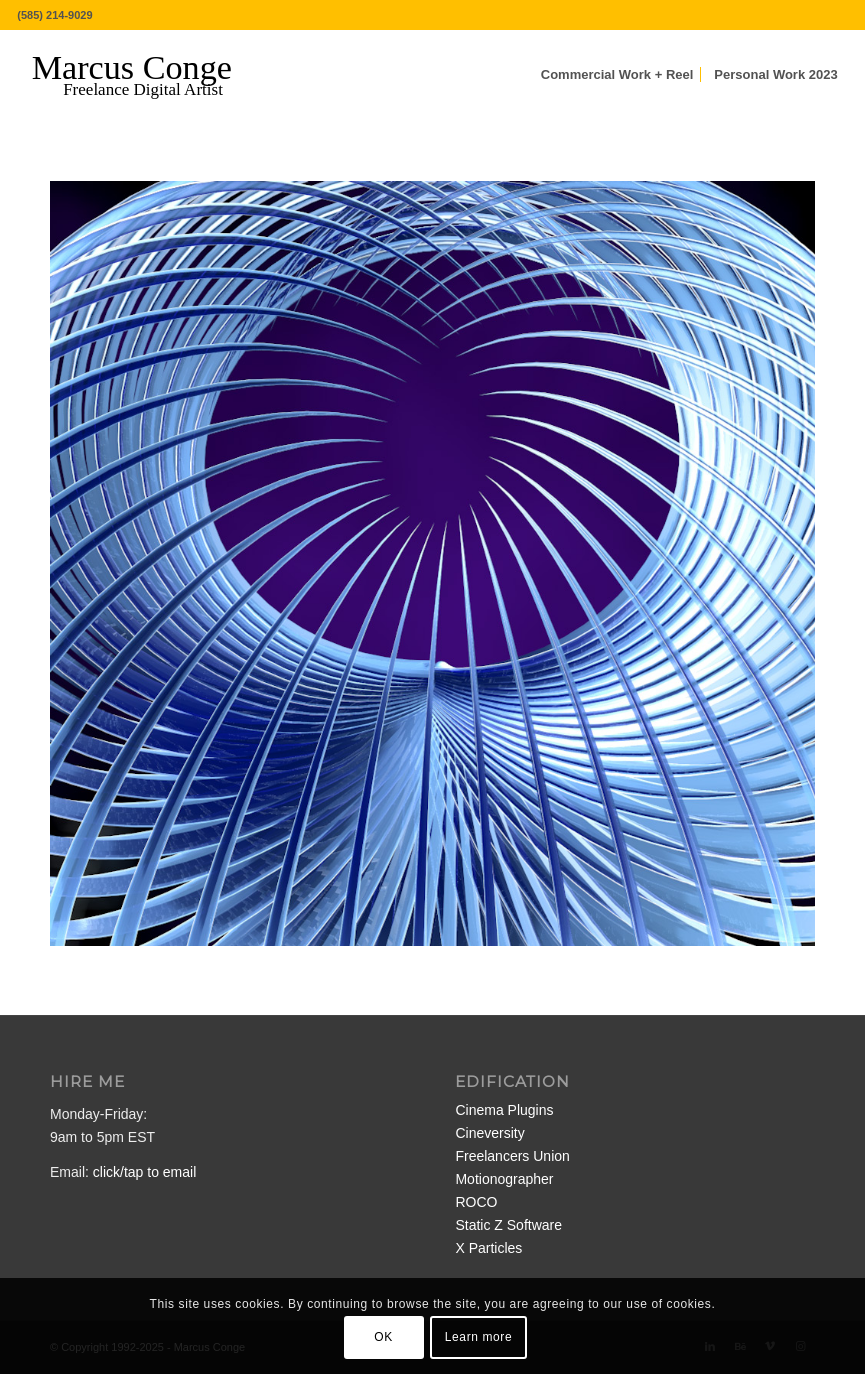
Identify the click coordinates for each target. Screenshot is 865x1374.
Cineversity (489, 1133)
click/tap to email (144, 1172)
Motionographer (504, 1179)
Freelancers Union (512, 1156)
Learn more (478, 1337)
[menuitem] (617, 75)
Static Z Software (508, 1225)
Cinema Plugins (504, 1110)
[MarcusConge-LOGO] (147, 75)
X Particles (488, 1248)
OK (383, 1337)
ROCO (476, 1202)
